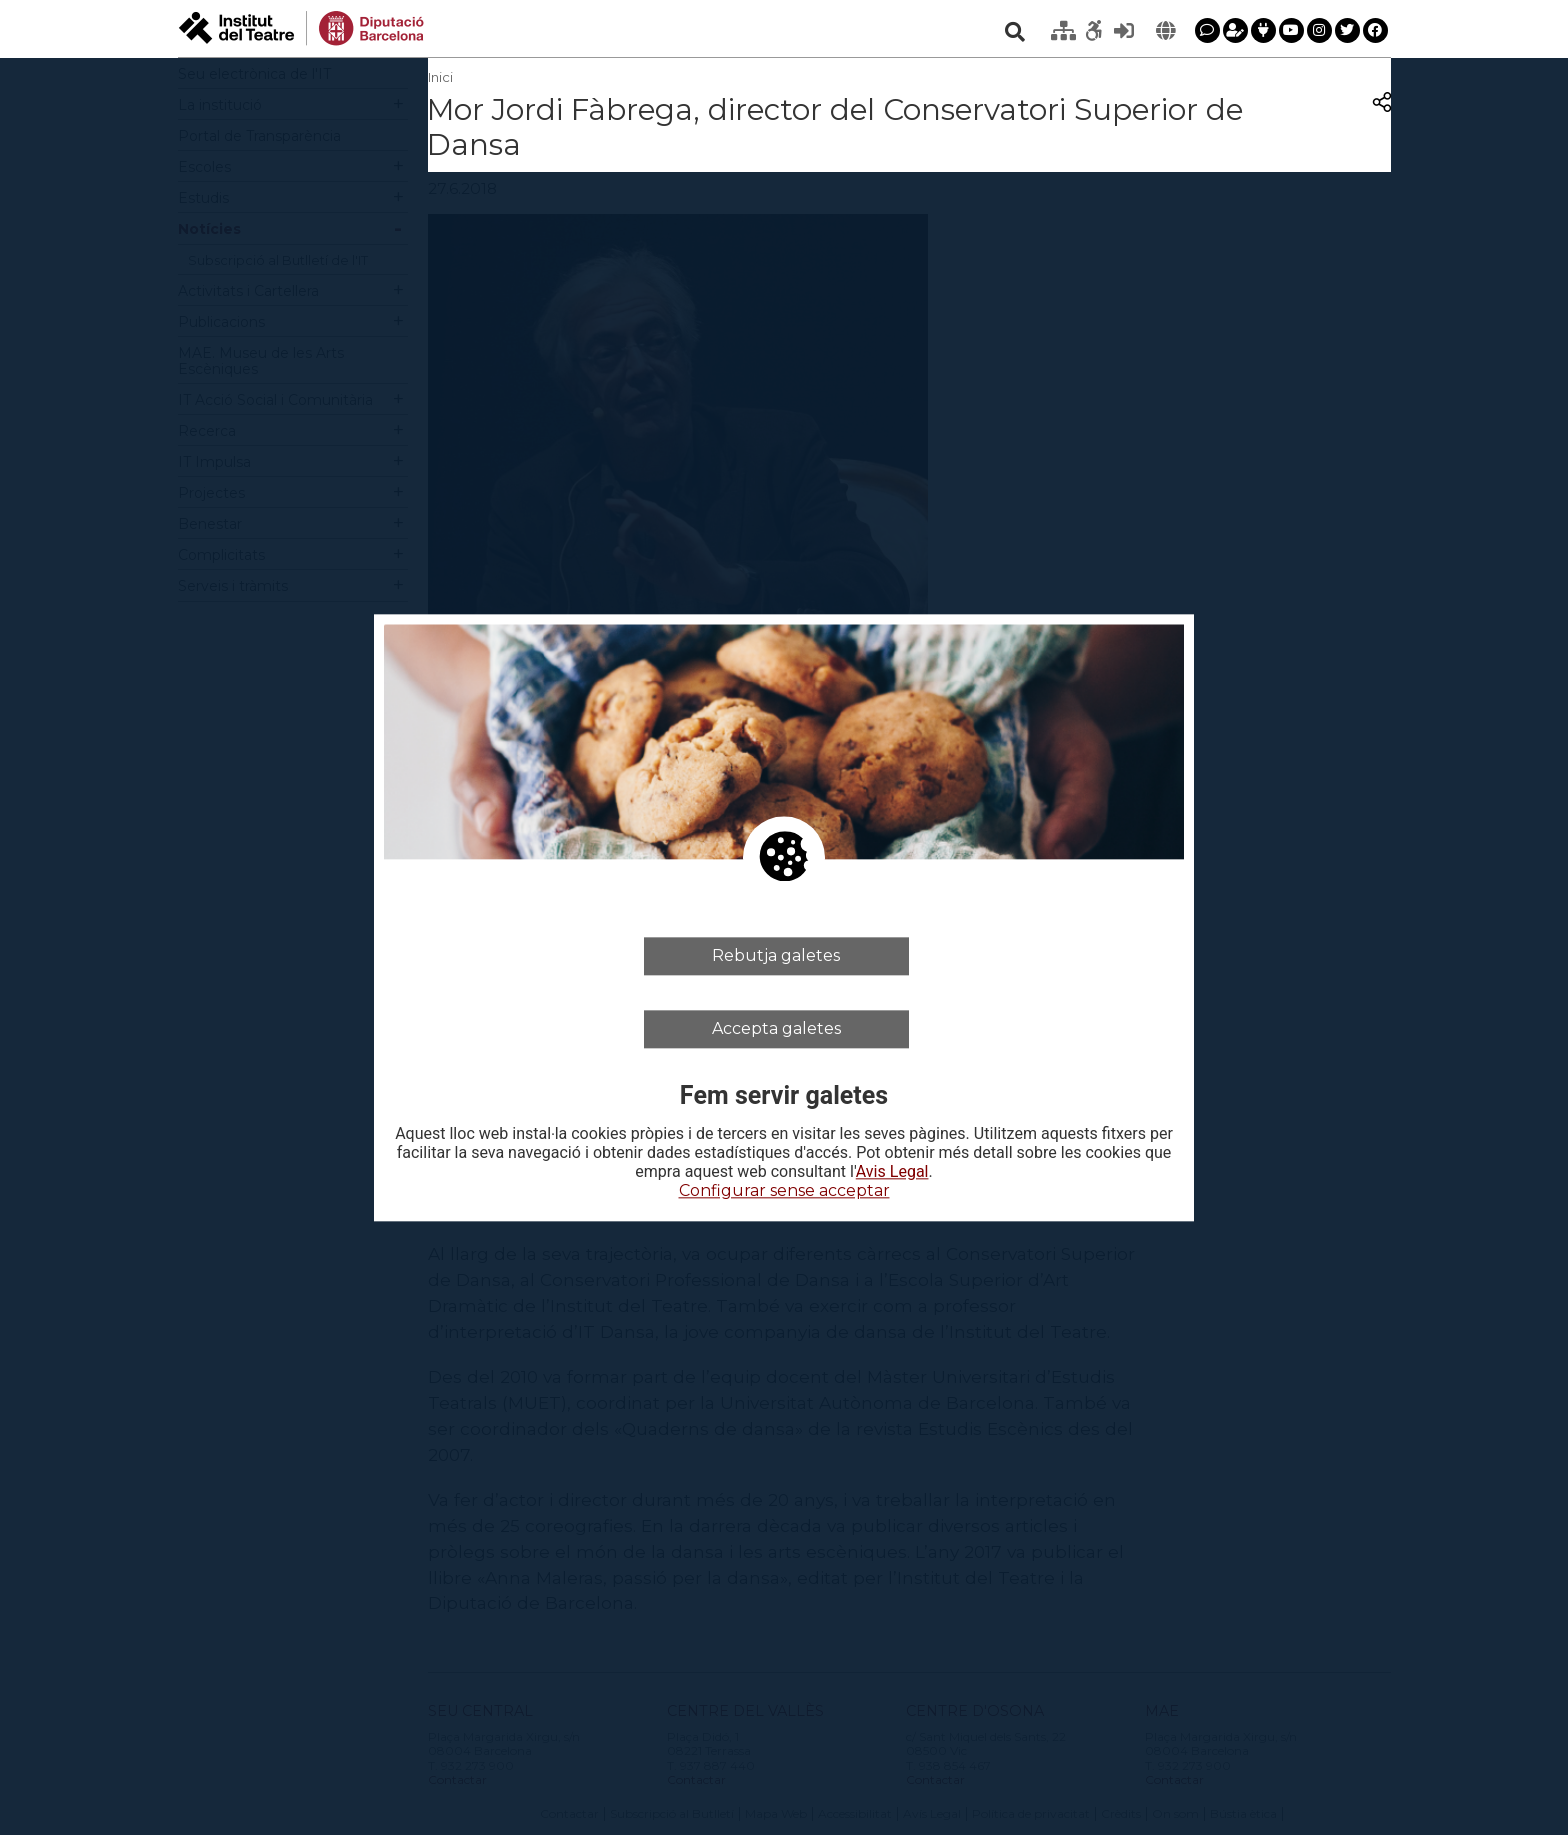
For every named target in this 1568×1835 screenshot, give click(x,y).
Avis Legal (892, 1173)
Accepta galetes (776, 1028)
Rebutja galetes (776, 955)
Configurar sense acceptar (784, 1191)
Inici (440, 77)
